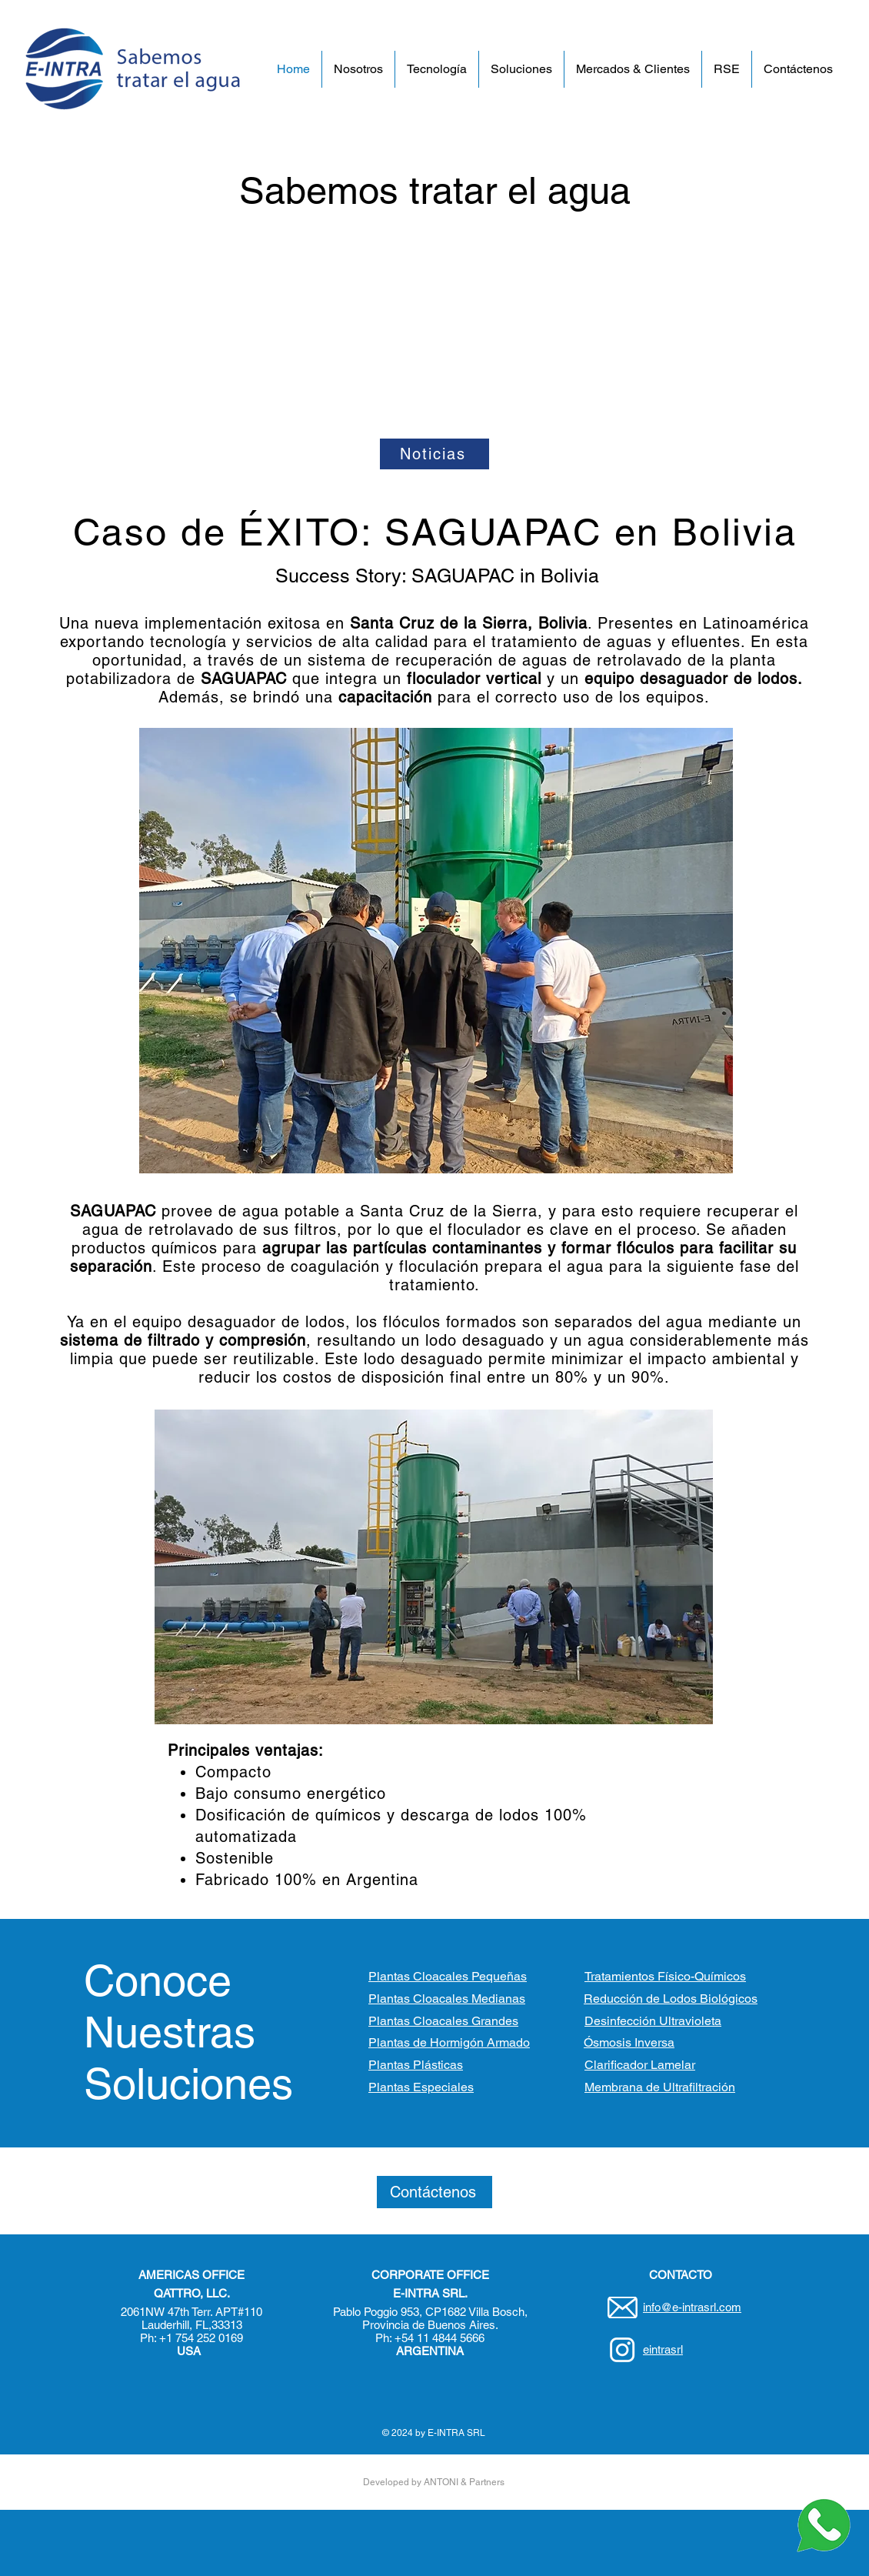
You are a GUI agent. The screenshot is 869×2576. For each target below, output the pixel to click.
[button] (358, 69)
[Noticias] (434, 454)
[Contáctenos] (434, 2192)
